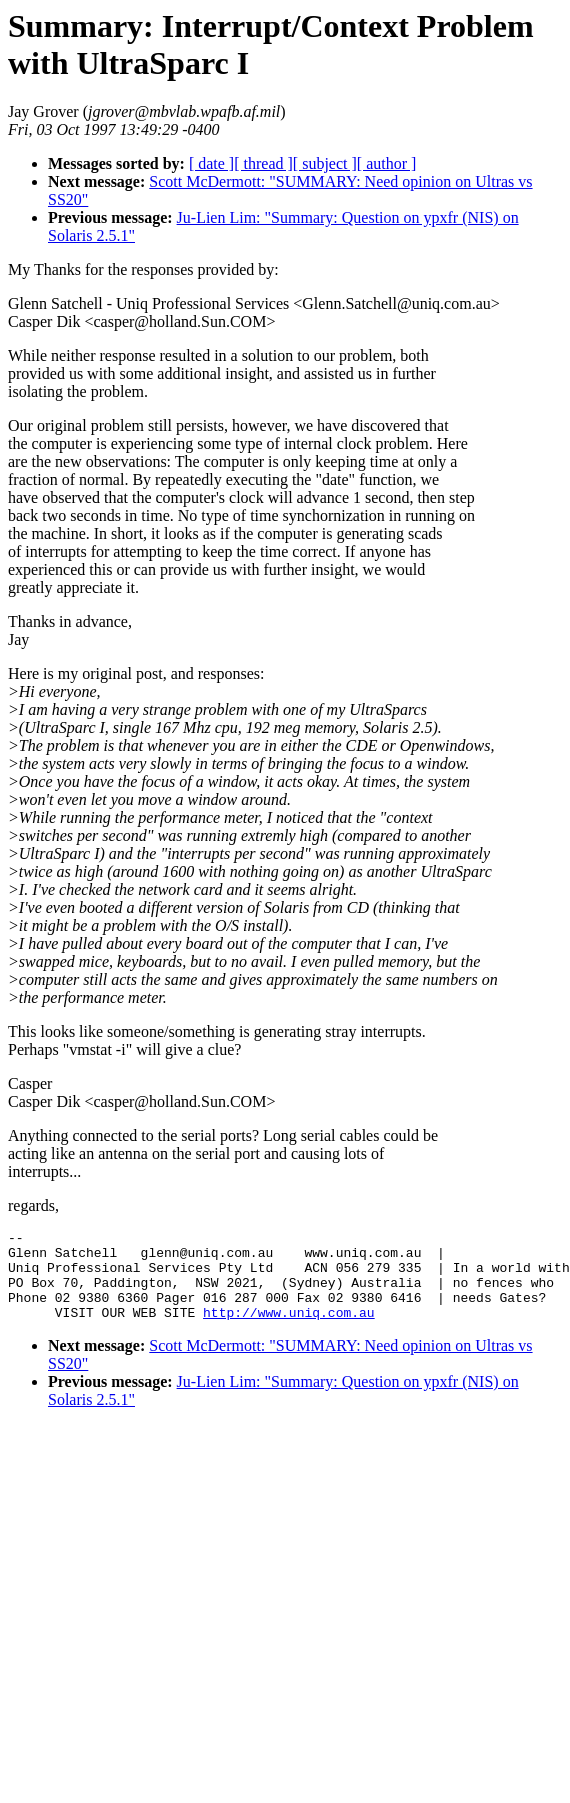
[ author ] (387, 163)
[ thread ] (263, 163)
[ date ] (211, 163)
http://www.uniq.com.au (289, 1330)
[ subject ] (325, 163)
